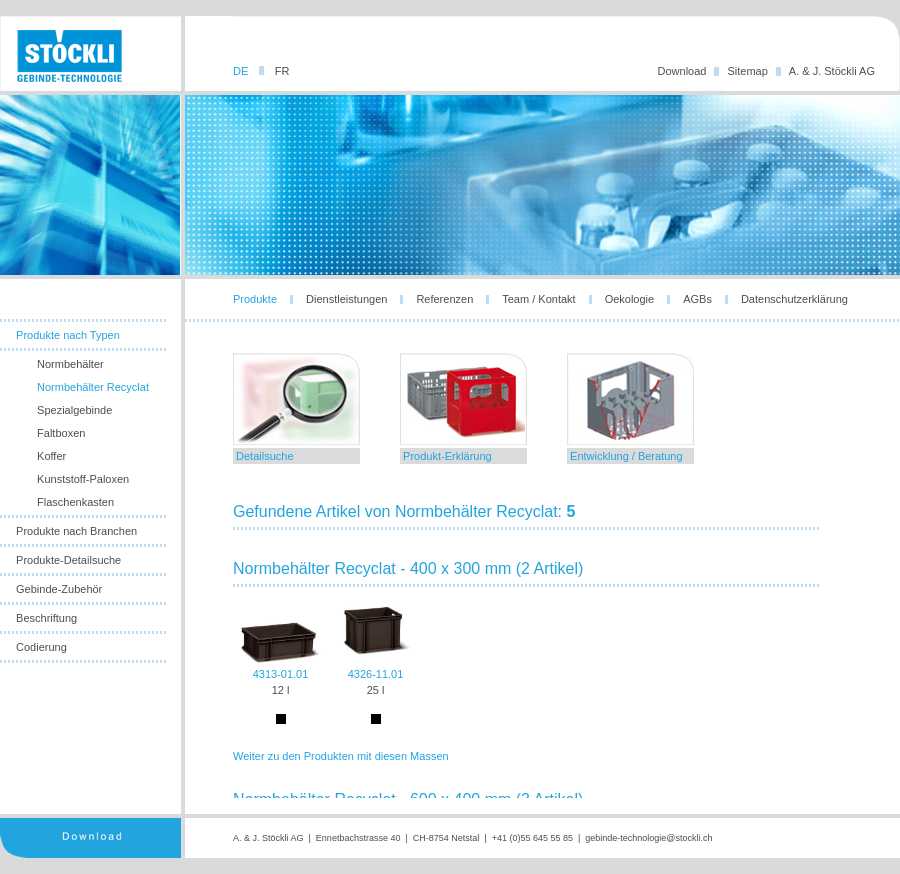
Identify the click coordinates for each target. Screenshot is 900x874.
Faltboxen (61, 433)
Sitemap (747, 71)
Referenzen (444, 299)
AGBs (697, 299)
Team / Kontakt (538, 299)
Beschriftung (46, 618)
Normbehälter (70, 364)
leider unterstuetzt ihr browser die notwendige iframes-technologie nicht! (542, 575)
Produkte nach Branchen (76, 531)
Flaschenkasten (75, 502)
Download (682, 71)
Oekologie (630, 299)
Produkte (255, 299)
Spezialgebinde (74, 410)
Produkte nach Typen (68, 335)
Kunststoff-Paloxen (83, 479)
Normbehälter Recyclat (93, 387)
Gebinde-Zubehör (59, 589)
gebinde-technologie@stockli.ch (648, 838)
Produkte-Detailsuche (68, 560)
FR (282, 71)
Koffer (51, 456)
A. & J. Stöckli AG (832, 71)
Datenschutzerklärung (794, 299)
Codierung (41, 647)
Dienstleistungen (346, 299)
